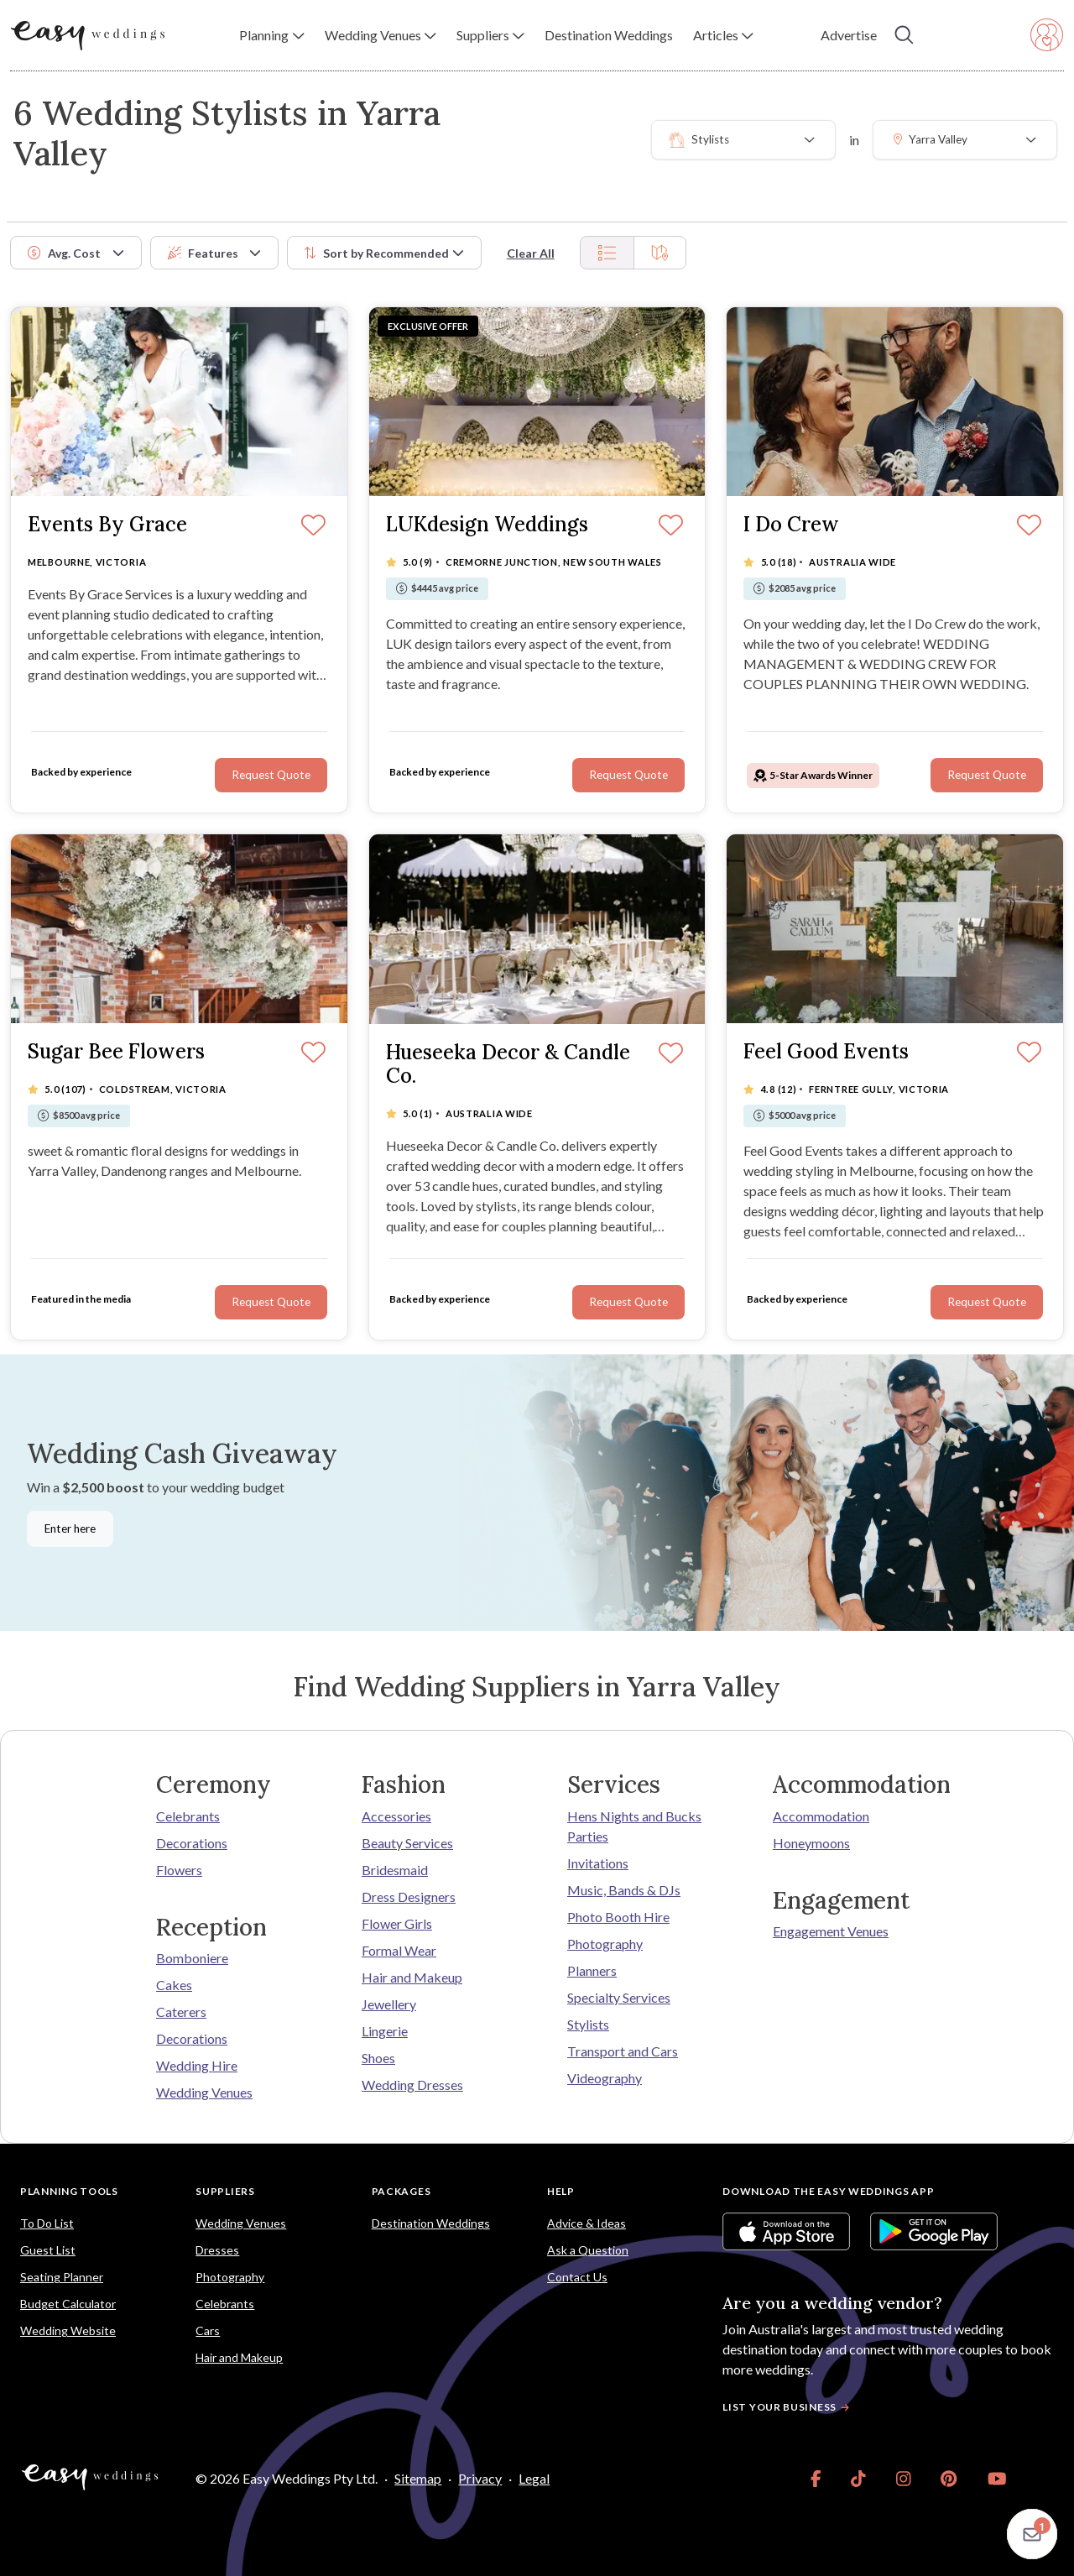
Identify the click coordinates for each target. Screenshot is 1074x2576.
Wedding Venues (204, 2092)
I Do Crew (791, 525)
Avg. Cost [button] (64, 253)
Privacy (480, 2478)
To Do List (47, 2223)
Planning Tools (69, 2191)
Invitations (597, 1863)
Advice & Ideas (586, 2223)
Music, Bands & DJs (623, 1890)
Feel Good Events (826, 1052)
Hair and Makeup (412, 1977)
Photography (605, 1944)
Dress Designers (409, 1897)
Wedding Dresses (412, 2085)
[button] (271, 35)
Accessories (396, 1816)
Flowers (179, 1870)
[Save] (313, 526)
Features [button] (203, 253)
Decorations (191, 1843)
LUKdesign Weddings (487, 525)
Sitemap (417, 2478)
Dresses (217, 2250)
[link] (816, 2479)
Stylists (588, 2024)
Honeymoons (811, 1843)
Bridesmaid (395, 1870)
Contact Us (577, 2277)
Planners (592, 1970)
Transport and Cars (622, 2051)
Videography (604, 2078)
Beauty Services (407, 1843)
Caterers (181, 2012)
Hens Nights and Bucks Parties (634, 1826)
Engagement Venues (831, 1931)
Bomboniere (192, 1958)
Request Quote (271, 774)
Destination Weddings (431, 2223)
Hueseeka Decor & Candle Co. (508, 1065)
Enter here (70, 1528)
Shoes (378, 2058)
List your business (787, 2407)
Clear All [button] (531, 253)
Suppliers (225, 2191)
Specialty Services (618, 1997)
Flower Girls (397, 1923)
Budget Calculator (68, 2303)
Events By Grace (107, 525)
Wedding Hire (196, 2065)
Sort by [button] (377, 253)
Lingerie (385, 2031)
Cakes (174, 1985)
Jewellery (389, 2004)
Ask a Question (587, 2250)
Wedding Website (68, 2330)
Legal (534, 2478)
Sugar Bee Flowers (116, 1052)
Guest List (48, 2250)
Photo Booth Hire (618, 1917)
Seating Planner (61, 2277)
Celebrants (188, 1816)
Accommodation (821, 1816)
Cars (208, 2330)
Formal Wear (399, 1950)
